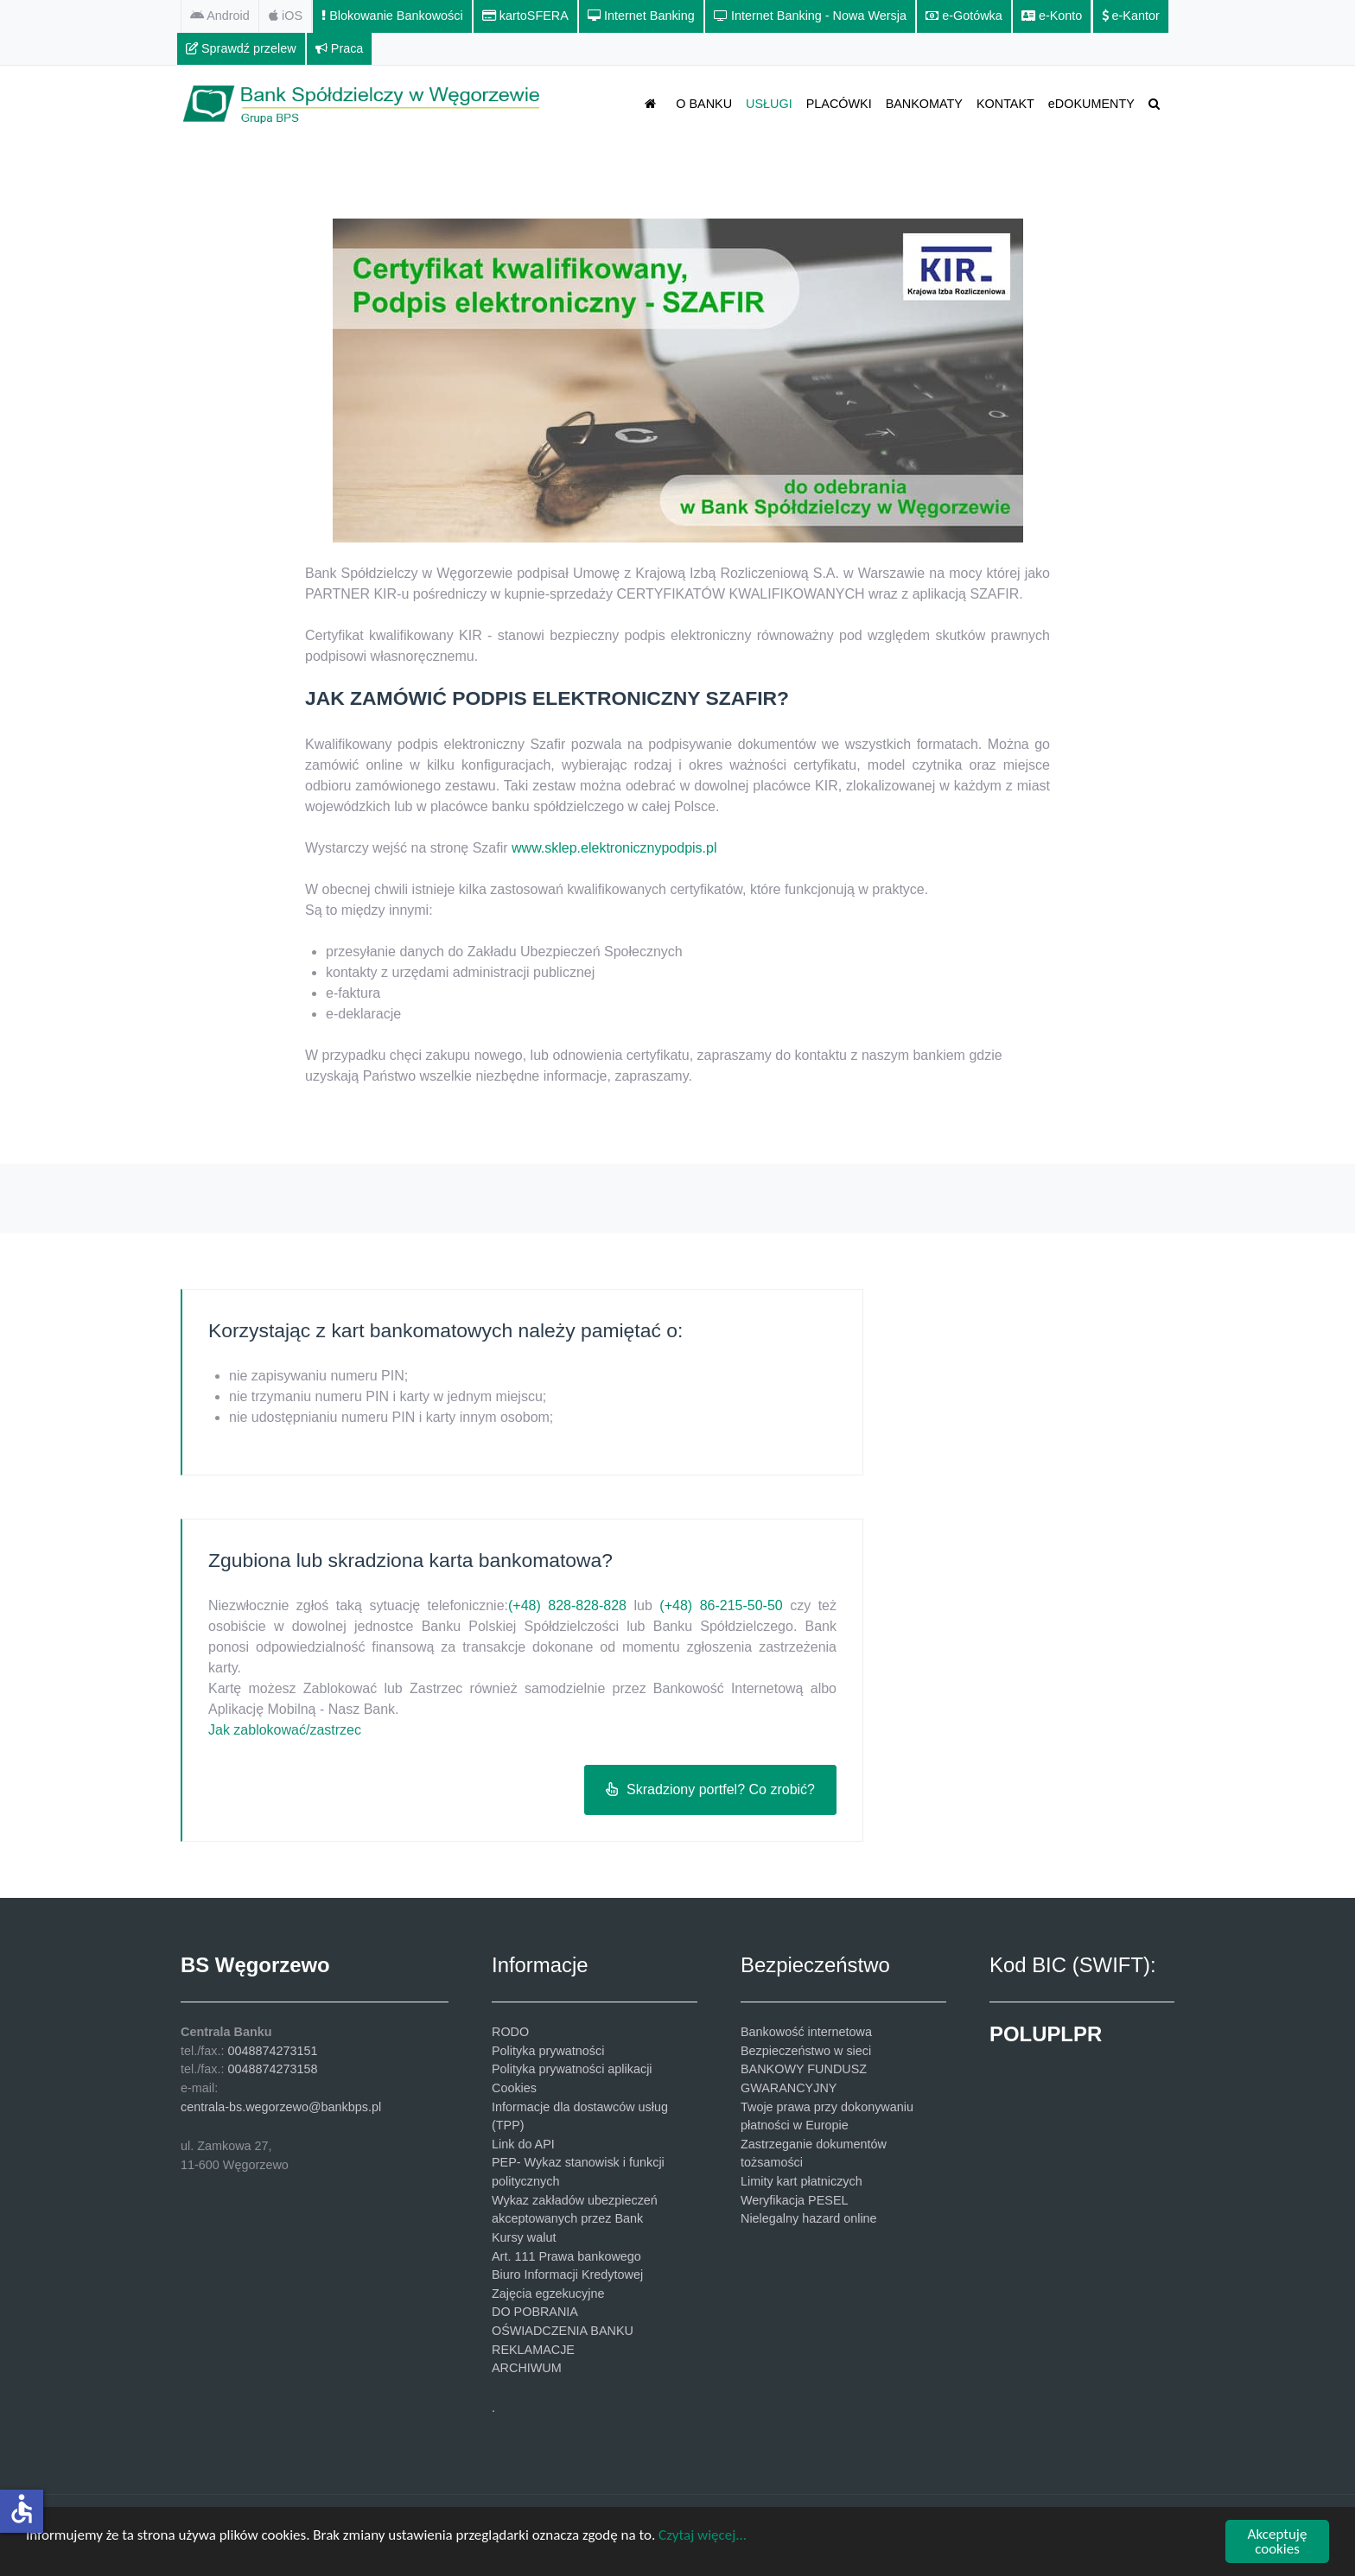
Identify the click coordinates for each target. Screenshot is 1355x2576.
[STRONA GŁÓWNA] (653, 103)
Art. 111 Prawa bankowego (566, 2256)
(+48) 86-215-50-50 (720, 1605)
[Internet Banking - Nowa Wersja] (810, 16)
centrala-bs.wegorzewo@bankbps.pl (281, 2107)
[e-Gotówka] (964, 16)
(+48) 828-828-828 (567, 1605)
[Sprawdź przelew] (241, 49)
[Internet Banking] (641, 16)
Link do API (523, 2144)
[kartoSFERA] (526, 16)
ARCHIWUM (527, 2368)
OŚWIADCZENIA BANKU (562, 2331)
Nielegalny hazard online (809, 2218)
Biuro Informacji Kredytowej (567, 2274)
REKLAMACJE (533, 2350)
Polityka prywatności (548, 2051)
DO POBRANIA (535, 2312)
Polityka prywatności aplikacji (572, 2069)
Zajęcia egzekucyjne (548, 2293)
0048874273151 (272, 2051)
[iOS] (286, 16)
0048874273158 (272, 2069)
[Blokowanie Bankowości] (392, 16)
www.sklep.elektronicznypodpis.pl (614, 848)
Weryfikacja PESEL (795, 2200)
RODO (510, 2032)
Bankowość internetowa (806, 2032)
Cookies (514, 2088)
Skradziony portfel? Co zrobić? (710, 1789)
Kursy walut (524, 2237)
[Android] (220, 16)
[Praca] (340, 49)
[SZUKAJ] (1157, 103)
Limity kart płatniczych (801, 2181)
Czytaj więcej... (702, 2536)
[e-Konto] (1052, 16)
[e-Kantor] (1131, 16)
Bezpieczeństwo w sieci (806, 2051)
